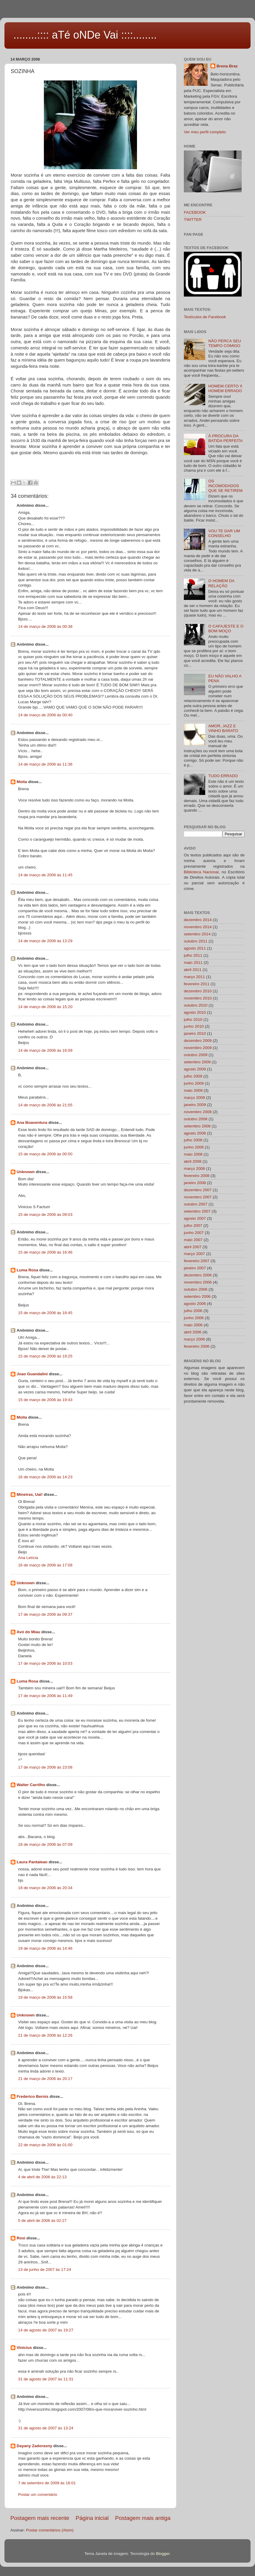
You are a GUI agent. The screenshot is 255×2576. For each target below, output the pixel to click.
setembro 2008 (197, 1126)
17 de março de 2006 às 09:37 (45, 1614)
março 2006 (194, 1339)
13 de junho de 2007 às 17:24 (44, 2269)
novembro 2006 (198, 1282)
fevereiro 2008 (196, 1175)
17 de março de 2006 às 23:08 (45, 1767)
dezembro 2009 (198, 1040)
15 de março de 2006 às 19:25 (45, 1356)
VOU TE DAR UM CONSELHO (224, 533)
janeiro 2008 (195, 1183)
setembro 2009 (197, 1062)
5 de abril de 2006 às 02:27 (42, 2220)
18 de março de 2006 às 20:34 (45, 1888)
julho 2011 (193, 955)
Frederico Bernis (32, 2096)
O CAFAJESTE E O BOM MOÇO (225, 628)
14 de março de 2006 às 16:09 (45, 1050)
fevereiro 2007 (196, 1261)
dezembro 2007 (198, 1190)
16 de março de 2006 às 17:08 (45, 1565)
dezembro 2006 (198, 1275)
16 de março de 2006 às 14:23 (45, 1477)
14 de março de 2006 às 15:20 (45, 1007)
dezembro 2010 (198, 991)
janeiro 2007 (195, 1268)
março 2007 (194, 1253)
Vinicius (24, 2347)
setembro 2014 (197, 934)
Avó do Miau (28, 1632)
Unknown (26, 1172)
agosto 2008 (195, 1133)
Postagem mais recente (39, 2518)
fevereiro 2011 (196, 984)
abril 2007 (192, 1247)
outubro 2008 (196, 1119)
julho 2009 (193, 1076)
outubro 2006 (196, 1289)
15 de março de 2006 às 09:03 (45, 1214)
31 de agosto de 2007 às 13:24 (45, 2428)
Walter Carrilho (31, 1785)
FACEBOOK (195, 212)
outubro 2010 (196, 1005)
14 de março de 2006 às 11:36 (45, 764)
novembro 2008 (198, 1112)
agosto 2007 (195, 1218)
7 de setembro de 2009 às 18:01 (47, 2483)
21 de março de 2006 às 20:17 (45, 2078)
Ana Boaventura (32, 1122)
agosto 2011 (195, 948)
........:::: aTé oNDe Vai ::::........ (85, 35)
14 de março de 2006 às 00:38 (45, 626)
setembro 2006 (197, 1296)
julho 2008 (193, 1140)
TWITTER (193, 219)
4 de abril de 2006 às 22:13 (42, 2177)
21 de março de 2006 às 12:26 (45, 2035)
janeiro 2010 (195, 1033)
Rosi (21, 2238)
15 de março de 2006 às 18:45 (45, 1313)
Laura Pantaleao (32, 1862)
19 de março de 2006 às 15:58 (45, 1997)
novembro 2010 (198, 998)
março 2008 (194, 1168)
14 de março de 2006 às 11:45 (45, 875)
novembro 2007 (198, 1197)
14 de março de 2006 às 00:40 (45, 715)
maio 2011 (193, 962)
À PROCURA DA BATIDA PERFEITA (225, 438)
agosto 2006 (195, 1303)
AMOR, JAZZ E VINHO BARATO (223, 728)
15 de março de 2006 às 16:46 (45, 1252)
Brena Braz (227, 66)
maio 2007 (193, 1240)
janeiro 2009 (195, 1104)
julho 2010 (193, 1019)
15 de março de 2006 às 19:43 (45, 1400)
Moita (22, 782)
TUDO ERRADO (223, 776)
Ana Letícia (28, 1557)
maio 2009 (193, 1090)
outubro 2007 (196, 1204)
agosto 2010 (195, 1012)
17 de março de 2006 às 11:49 (45, 1695)
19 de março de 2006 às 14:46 (45, 1948)
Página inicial (92, 2518)
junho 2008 (194, 1147)
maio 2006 (193, 1325)
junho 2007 (194, 1232)
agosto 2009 (195, 1069)
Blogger (163, 2553)
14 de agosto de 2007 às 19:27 (45, 2330)
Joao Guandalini (32, 1374)
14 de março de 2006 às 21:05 (45, 1105)
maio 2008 (193, 1154)
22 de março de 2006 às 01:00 (45, 2145)
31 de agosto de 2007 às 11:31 (45, 2379)
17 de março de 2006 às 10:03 (45, 1663)
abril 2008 (192, 1161)
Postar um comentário (37, 2494)
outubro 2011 (196, 941)
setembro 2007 (197, 1211)
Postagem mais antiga (142, 2518)
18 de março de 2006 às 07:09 (45, 1844)
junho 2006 (194, 1318)
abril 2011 (192, 969)
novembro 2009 (198, 1047)
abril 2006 (192, 1332)
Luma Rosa (27, 1270)
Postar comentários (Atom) (50, 2530)
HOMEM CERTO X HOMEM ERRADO (225, 388)
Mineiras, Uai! (30, 1494)
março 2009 (194, 1097)
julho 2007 (193, 1225)
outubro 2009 (196, 1055)
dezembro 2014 (198, 920)
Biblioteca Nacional (201, 872)
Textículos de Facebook (205, 317)
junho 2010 (194, 1026)
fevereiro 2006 (196, 1346)
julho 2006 (193, 1310)
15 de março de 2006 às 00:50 (45, 1154)
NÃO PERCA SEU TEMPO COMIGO (224, 343)
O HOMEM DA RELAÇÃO (221, 583)
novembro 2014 (198, 927)
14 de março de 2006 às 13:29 (45, 941)
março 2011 (194, 977)
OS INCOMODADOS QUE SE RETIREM (225, 486)
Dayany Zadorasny (34, 2446)
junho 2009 (194, 1083)
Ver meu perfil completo (205, 132)
